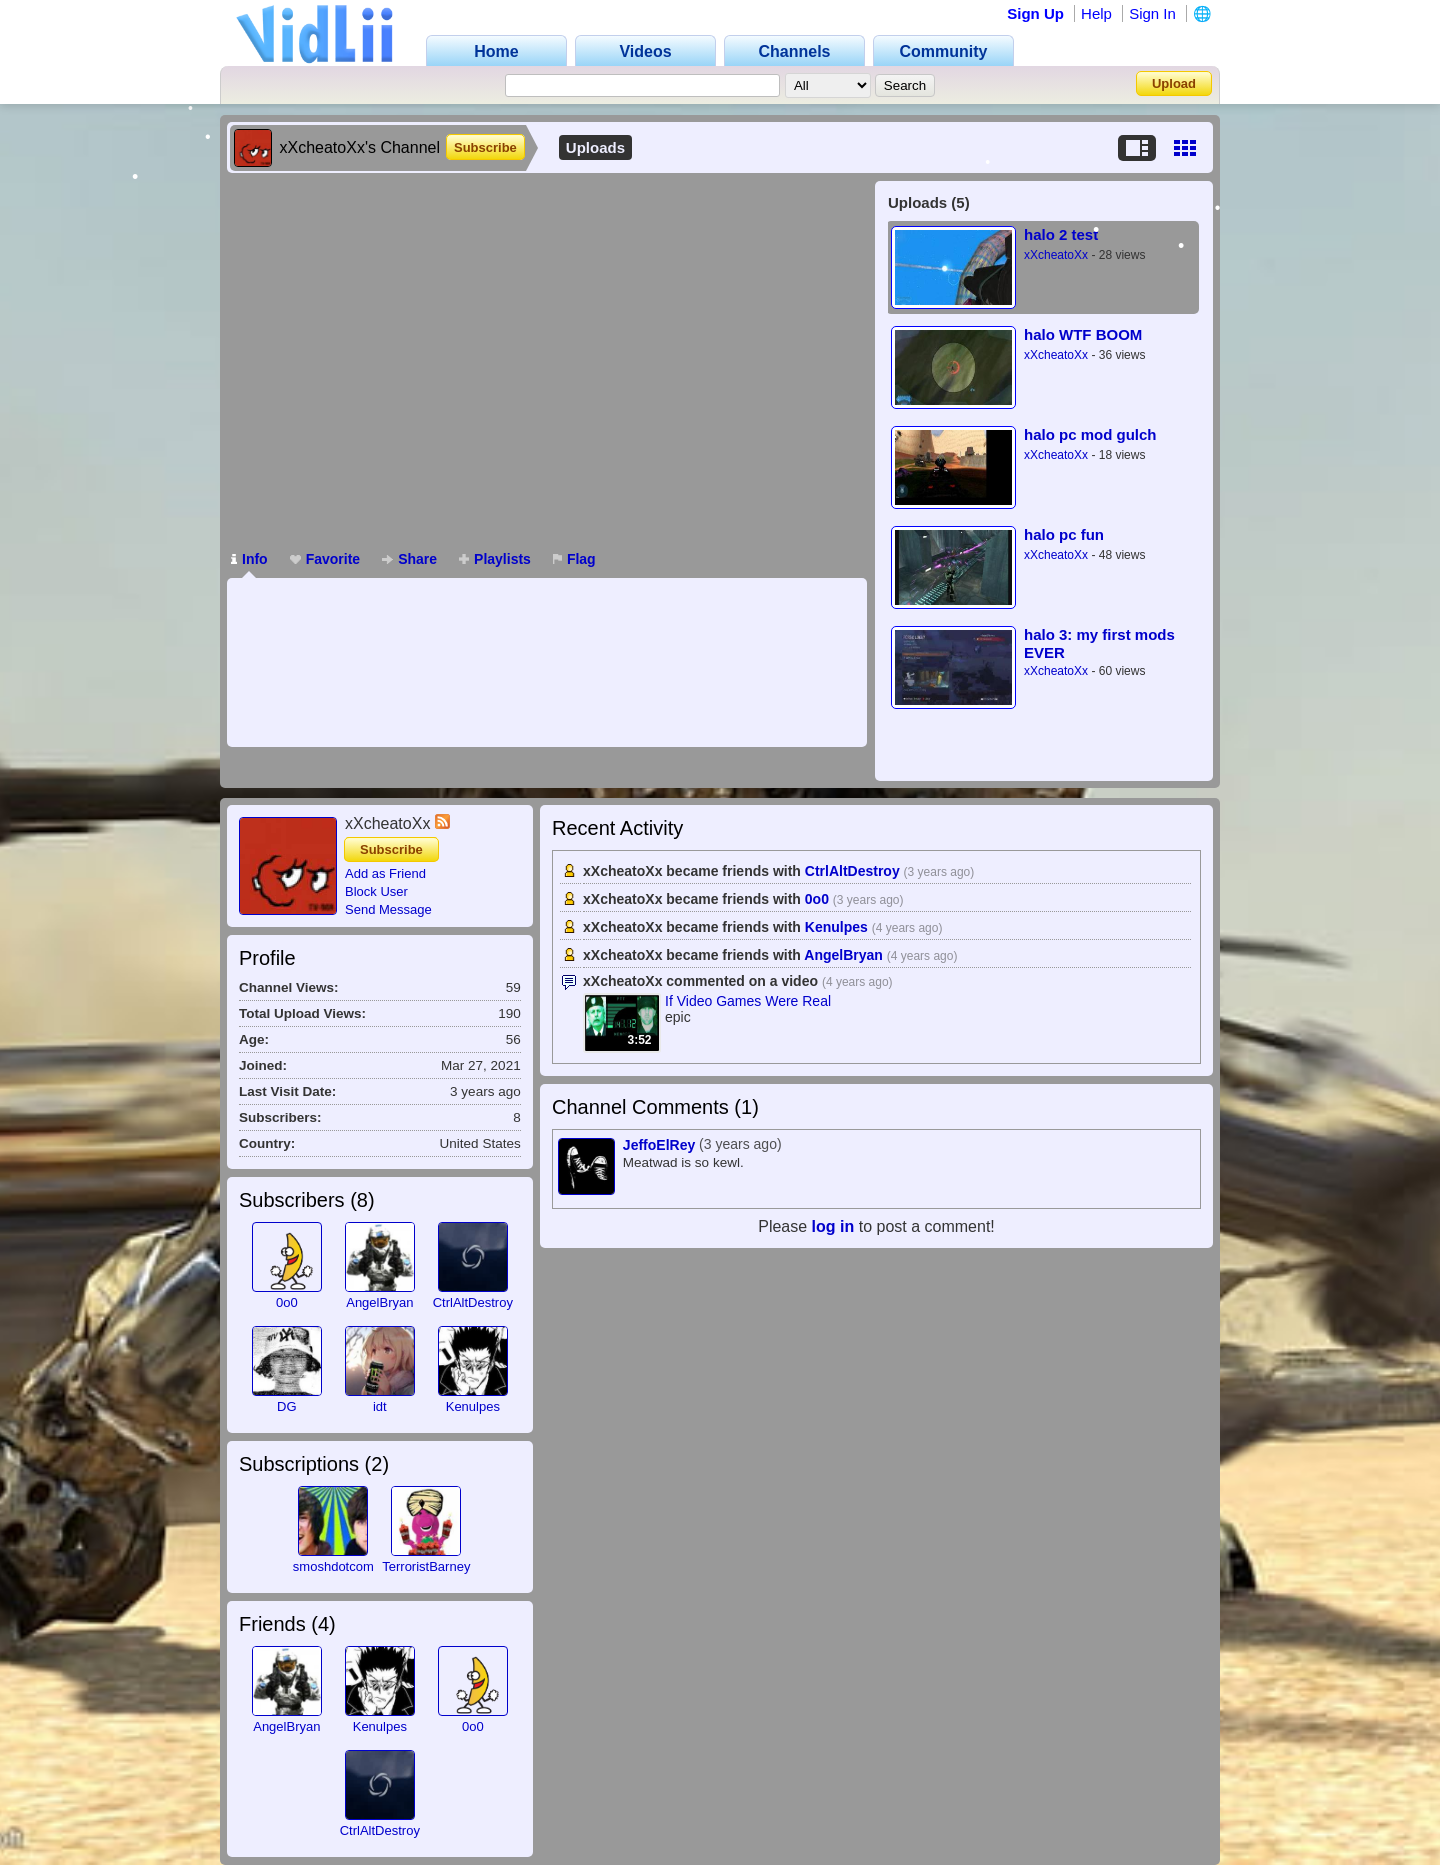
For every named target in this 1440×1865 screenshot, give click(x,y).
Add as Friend (385, 873)
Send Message (388, 909)
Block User (376, 891)
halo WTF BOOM (1083, 334)
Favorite (325, 559)
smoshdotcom (333, 1566)
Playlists (495, 559)
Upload (1174, 83)
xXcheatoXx (1056, 255)
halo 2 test (1061, 234)
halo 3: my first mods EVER (1099, 643)
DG (287, 1406)
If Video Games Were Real (748, 1001)
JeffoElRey (659, 1145)
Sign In (1152, 13)
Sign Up (1035, 13)
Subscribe (485, 147)
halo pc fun (1064, 534)
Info (249, 559)
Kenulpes (473, 1406)
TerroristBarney (426, 1566)
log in (833, 1226)
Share (409, 559)
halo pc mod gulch (1090, 434)
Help (1096, 13)
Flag (574, 559)
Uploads (595, 147)
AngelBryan (379, 1302)
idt (380, 1406)
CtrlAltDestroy (473, 1302)
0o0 (287, 1302)
